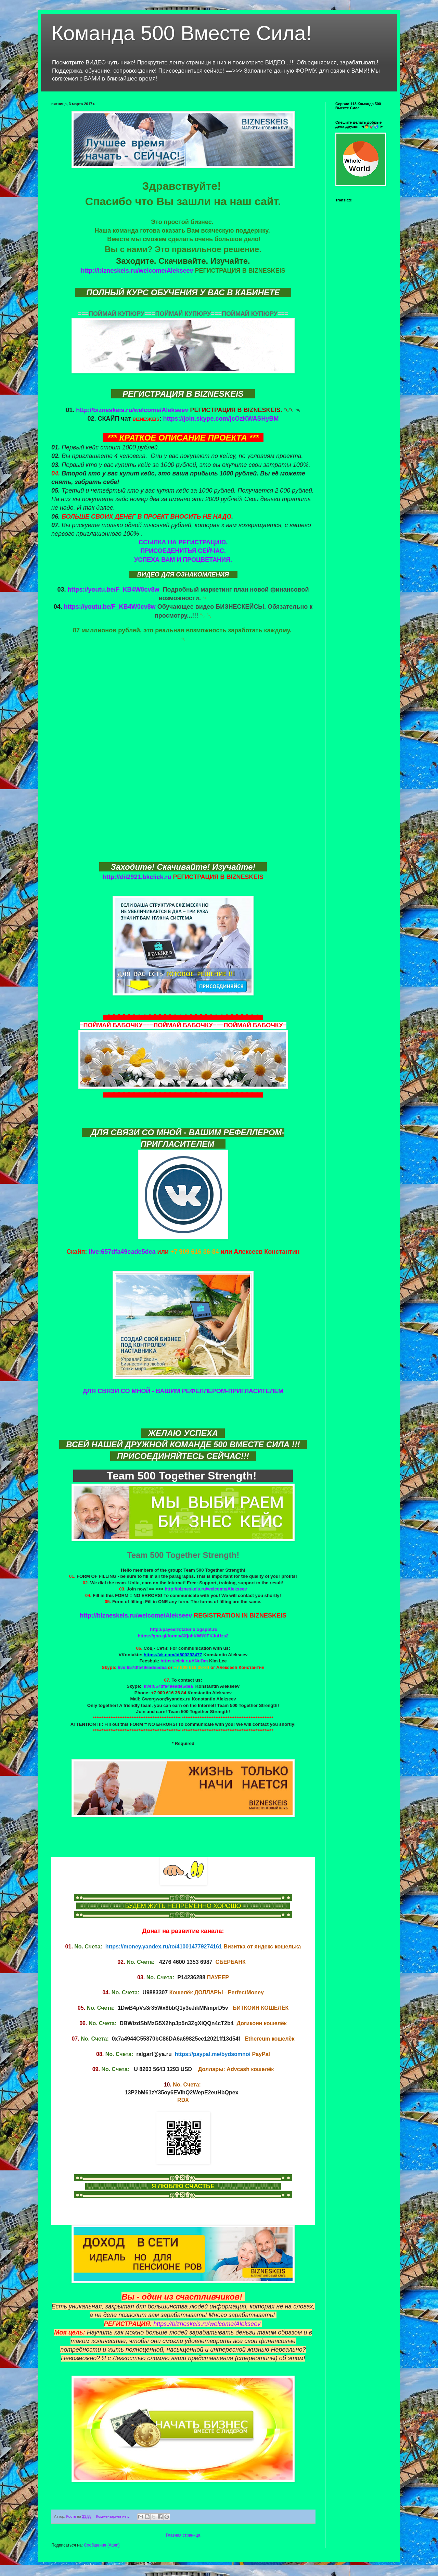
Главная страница (183, 2535)
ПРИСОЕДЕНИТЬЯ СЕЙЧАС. (183, 550)
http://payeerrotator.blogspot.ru (183, 1629)
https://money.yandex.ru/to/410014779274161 (163, 1946)
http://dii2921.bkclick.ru (137, 877)
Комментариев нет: (113, 2516)
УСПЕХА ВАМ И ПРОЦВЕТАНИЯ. (183, 559)
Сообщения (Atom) (101, 2545)
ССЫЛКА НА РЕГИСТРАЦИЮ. (183, 542)
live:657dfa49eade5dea (122, 1251)
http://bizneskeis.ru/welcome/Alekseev (137, 270)
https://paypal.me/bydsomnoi (212, 2054)
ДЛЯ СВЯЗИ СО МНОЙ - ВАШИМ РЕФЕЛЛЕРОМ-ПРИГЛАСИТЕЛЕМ (183, 1391)
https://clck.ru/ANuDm (184, 1660)
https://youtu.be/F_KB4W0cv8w (113, 589)
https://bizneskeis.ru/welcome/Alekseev (206, 2323)
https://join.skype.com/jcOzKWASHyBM (221, 418)
